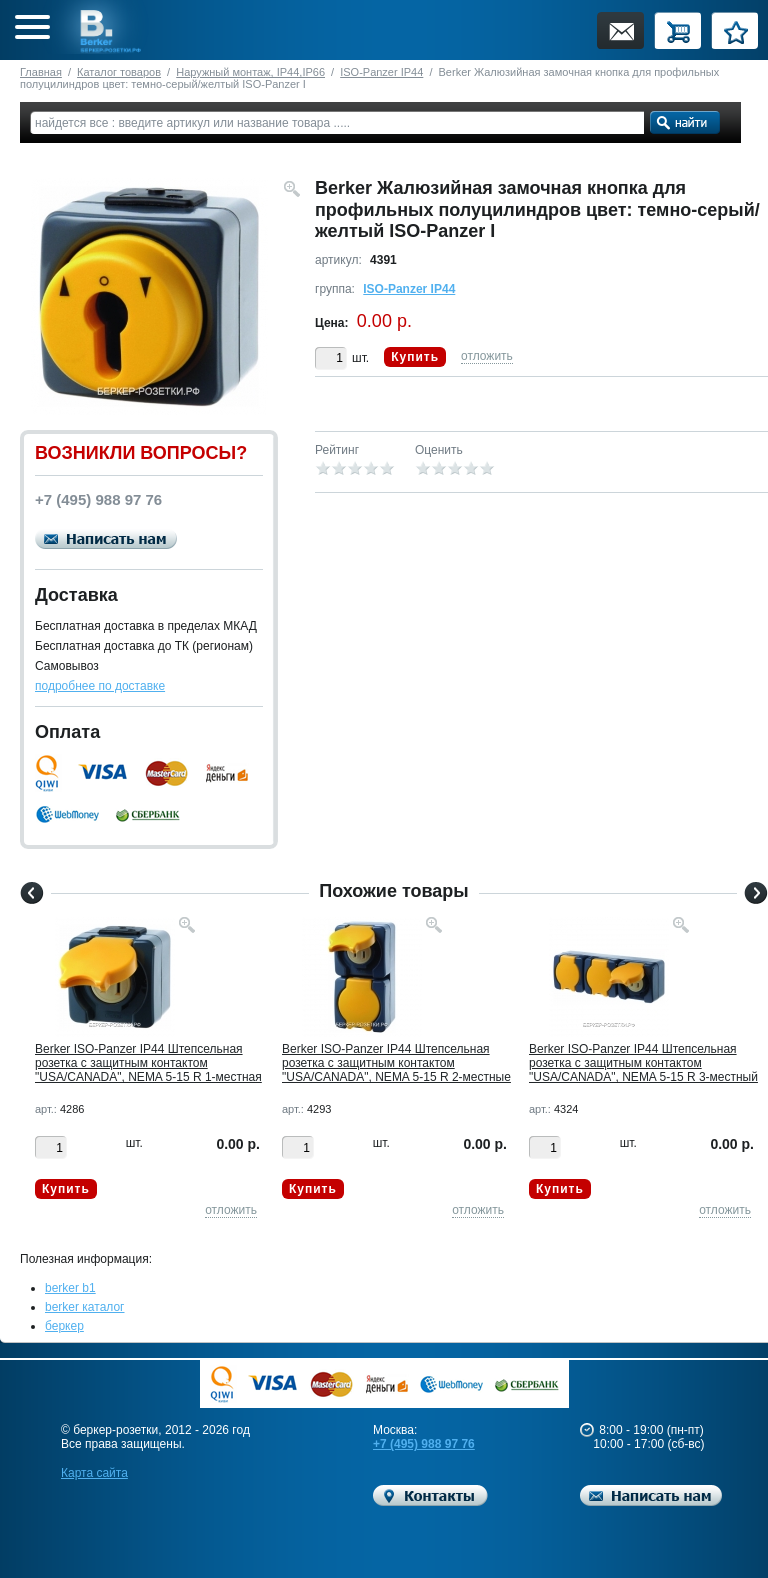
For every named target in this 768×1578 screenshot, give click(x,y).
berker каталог (85, 1307)
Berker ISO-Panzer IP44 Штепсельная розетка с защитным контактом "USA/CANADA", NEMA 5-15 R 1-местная (148, 1063)
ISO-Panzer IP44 (381, 72)
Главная (41, 72)
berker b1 (70, 1288)
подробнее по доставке (100, 686)
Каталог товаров (119, 72)
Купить (415, 357)
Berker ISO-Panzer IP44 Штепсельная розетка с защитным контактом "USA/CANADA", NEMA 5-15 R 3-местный (643, 1063)
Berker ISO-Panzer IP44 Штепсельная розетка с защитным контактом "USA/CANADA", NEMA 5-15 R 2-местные (396, 1063)
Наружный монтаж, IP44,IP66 (250, 72)
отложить (487, 356)
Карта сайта (94, 1473)
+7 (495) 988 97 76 (424, 1444)
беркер (64, 1326)
